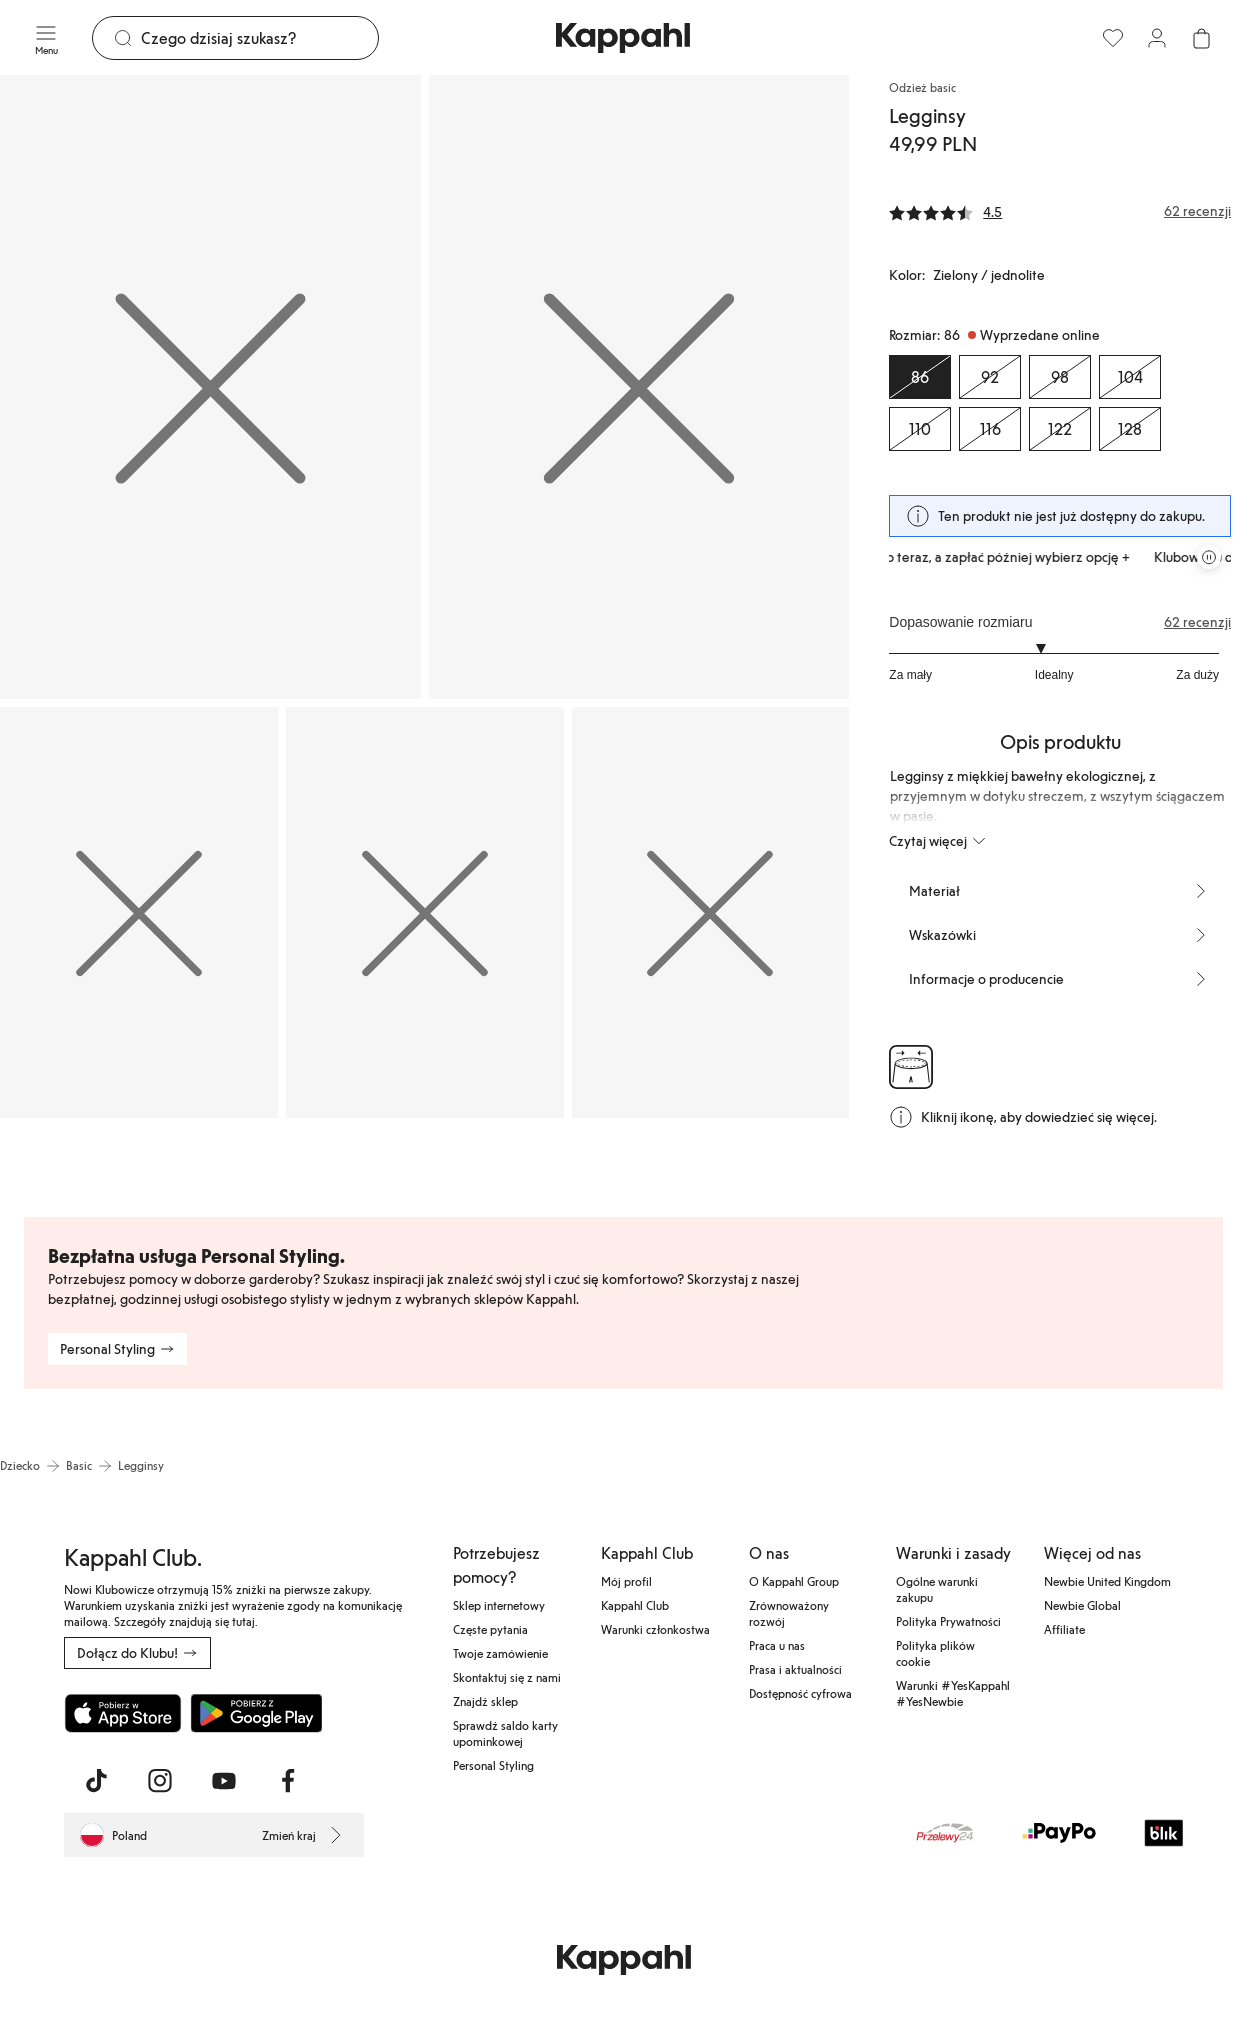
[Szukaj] (259, 38)
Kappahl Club (635, 1605)
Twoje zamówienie (500, 1653)
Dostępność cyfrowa (800, 1693)
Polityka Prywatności (948, 1621)
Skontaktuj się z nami (507, 1677)
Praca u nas (777, 1645)
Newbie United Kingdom (1107, 1581)
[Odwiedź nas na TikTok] (96, 1781)
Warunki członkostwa (655, 1629)
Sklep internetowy (499, 1605)
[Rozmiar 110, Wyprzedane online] (920, 429)
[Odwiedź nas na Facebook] (288, 1781)
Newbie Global (1082, 1605)
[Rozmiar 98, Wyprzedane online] (1060, 377)
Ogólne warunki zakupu (937, 1589)
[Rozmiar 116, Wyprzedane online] (990, 429)
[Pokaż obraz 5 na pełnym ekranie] (711, 913)
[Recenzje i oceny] (1060, 211)
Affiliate (1064, 1629)
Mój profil (626, 1581)
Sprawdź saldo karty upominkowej (505, 1733)
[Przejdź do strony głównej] (623, 38)
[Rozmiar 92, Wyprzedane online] (990, 377)
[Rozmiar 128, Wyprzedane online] (1130, 429)
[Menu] (46, 38)
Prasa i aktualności (795, 1669)
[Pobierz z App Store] (123, 1713)
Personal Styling (493, 1765)
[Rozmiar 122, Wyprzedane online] (1060, 429)
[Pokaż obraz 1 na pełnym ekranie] (210, 387)
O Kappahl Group (794, 1581)
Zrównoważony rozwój (789, 1613)
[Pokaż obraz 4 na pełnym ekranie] (425, 913)
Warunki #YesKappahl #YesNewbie (953, 1693)
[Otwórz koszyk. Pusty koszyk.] (1201, 38)
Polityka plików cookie (935, 1653)
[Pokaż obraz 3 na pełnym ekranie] (139, 913)
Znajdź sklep (485, 1701)
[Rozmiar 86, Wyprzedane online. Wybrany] (920, 377)
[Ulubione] (1113, 38)
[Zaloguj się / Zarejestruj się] (1157, 38)
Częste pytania (490, 1629)
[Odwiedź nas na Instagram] (160, 1781)
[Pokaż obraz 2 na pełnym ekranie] (639, 387)
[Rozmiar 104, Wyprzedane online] (1130, 377)
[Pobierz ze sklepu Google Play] (256, 1713)
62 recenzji (1197, 622)
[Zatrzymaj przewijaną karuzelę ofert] (1209, 557)
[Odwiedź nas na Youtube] (224, 1781)
